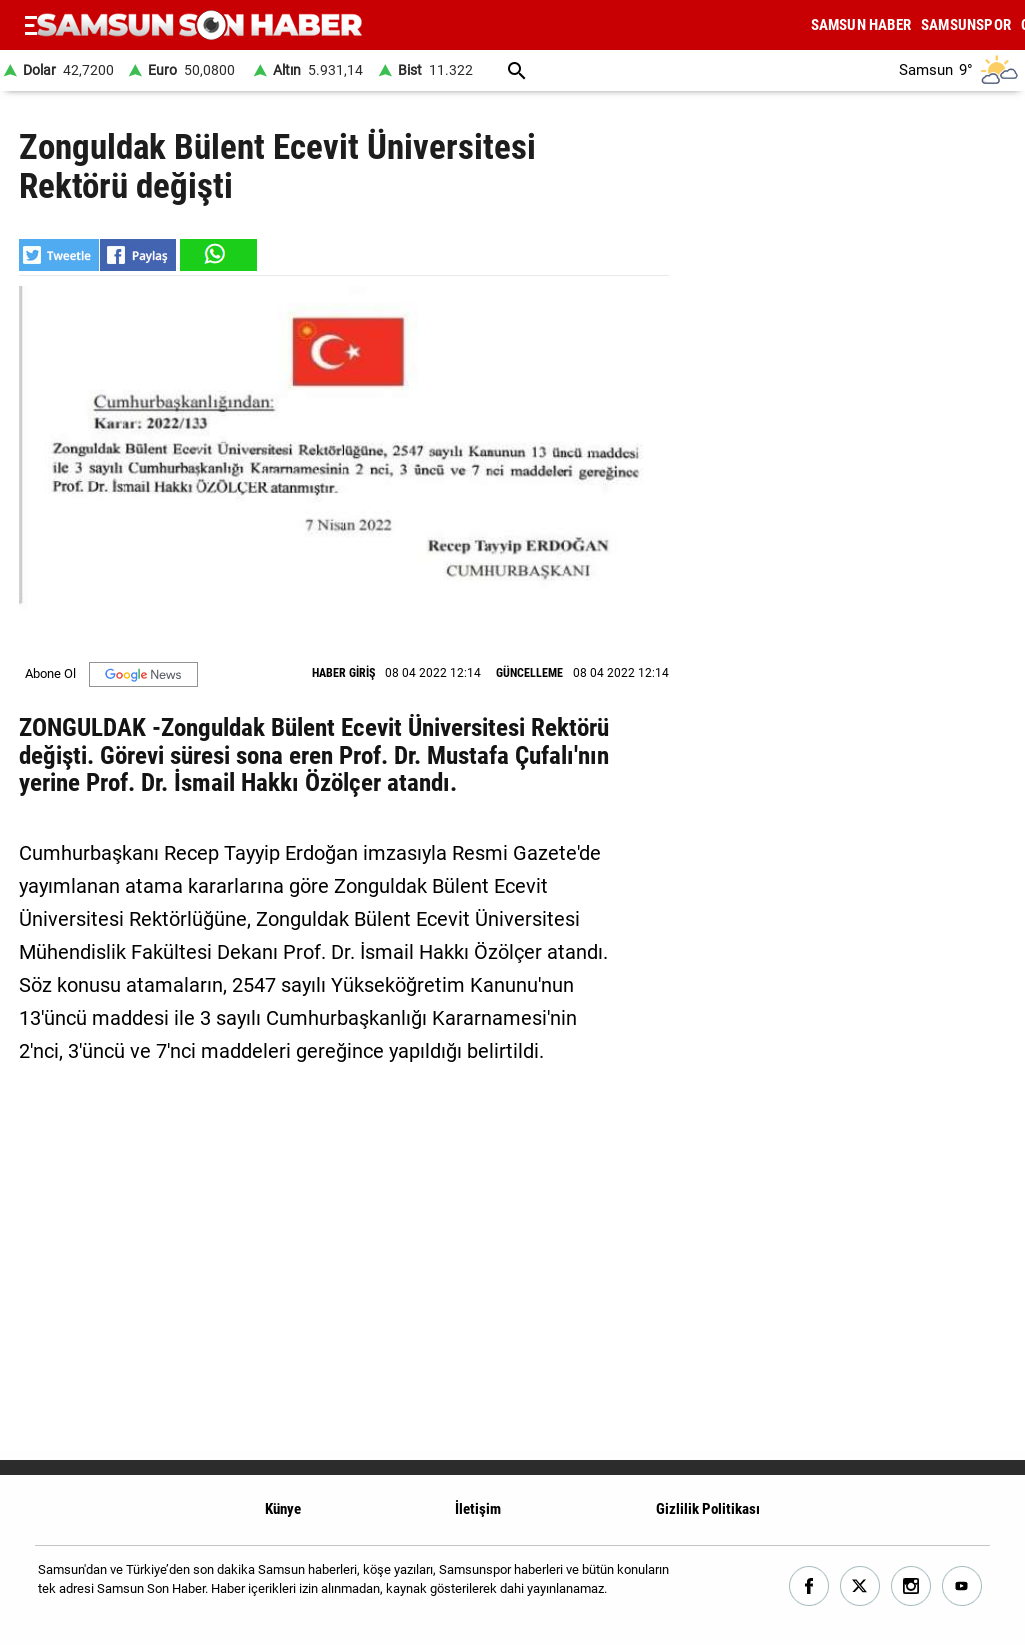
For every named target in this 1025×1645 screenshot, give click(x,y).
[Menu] (31, 25)
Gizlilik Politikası (708, 1509)
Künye (283, 1509)
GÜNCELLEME (529, 673)
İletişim (478, 1509)
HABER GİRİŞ (343, 673)
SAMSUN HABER (861, 25)
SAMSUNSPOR (966, 25)
